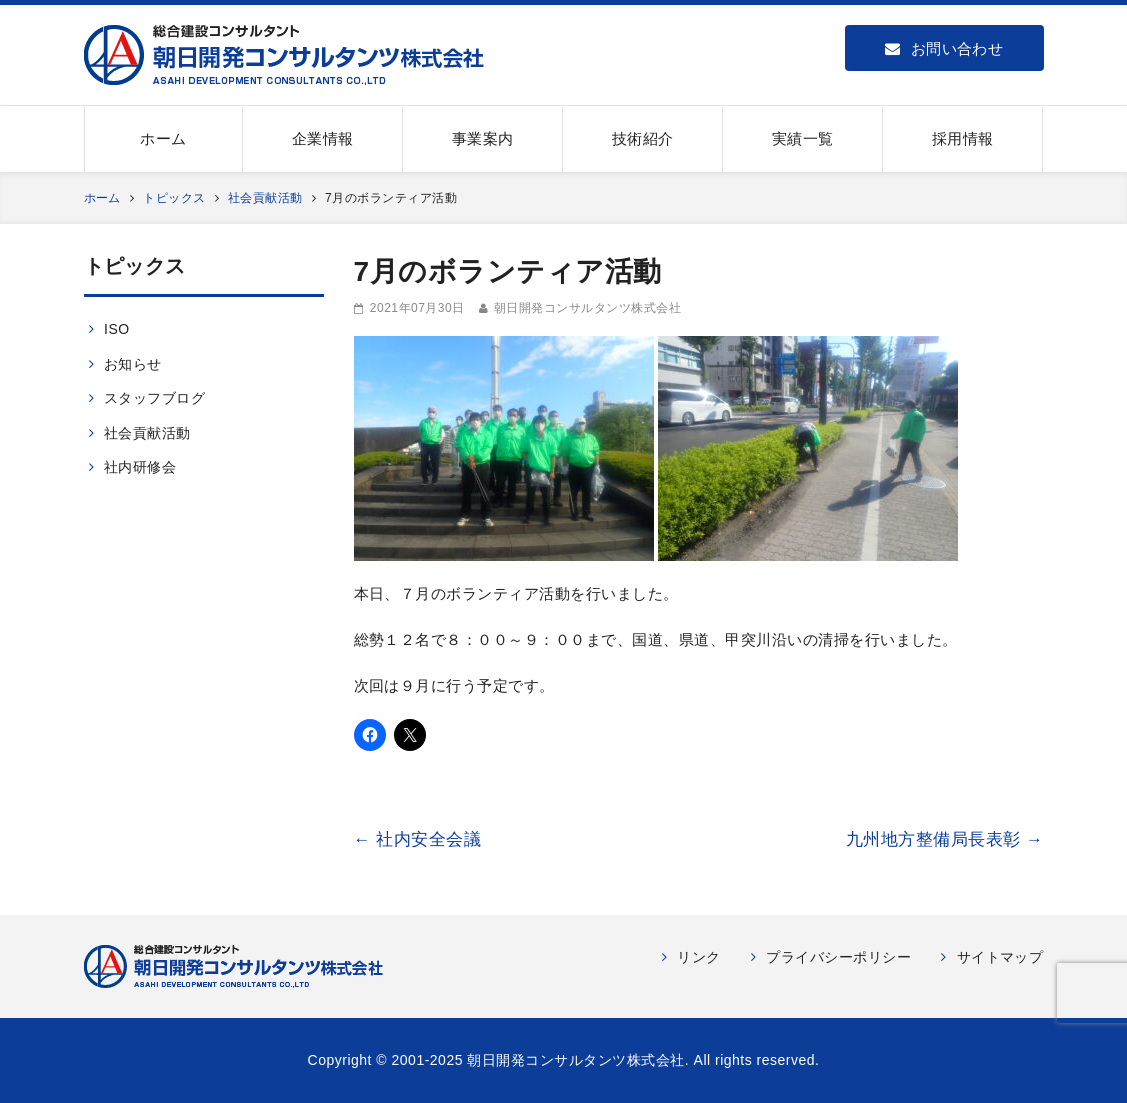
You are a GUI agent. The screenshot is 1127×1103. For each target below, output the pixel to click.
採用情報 (963, 138)
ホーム (163, 138)
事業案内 (483, 138)
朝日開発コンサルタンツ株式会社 (587, 308)
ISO (117, 329)
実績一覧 (803, 138)
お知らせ (133, 364)
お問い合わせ (944, 48)
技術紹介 (643, 138)
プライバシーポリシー (838, 957)
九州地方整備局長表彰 (945, 839)
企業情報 (323, 138)
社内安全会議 (418, 839)
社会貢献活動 (147, 433)
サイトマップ (1000, 957)
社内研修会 (140, 467)
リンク (699, 957)
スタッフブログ (154, 398)
